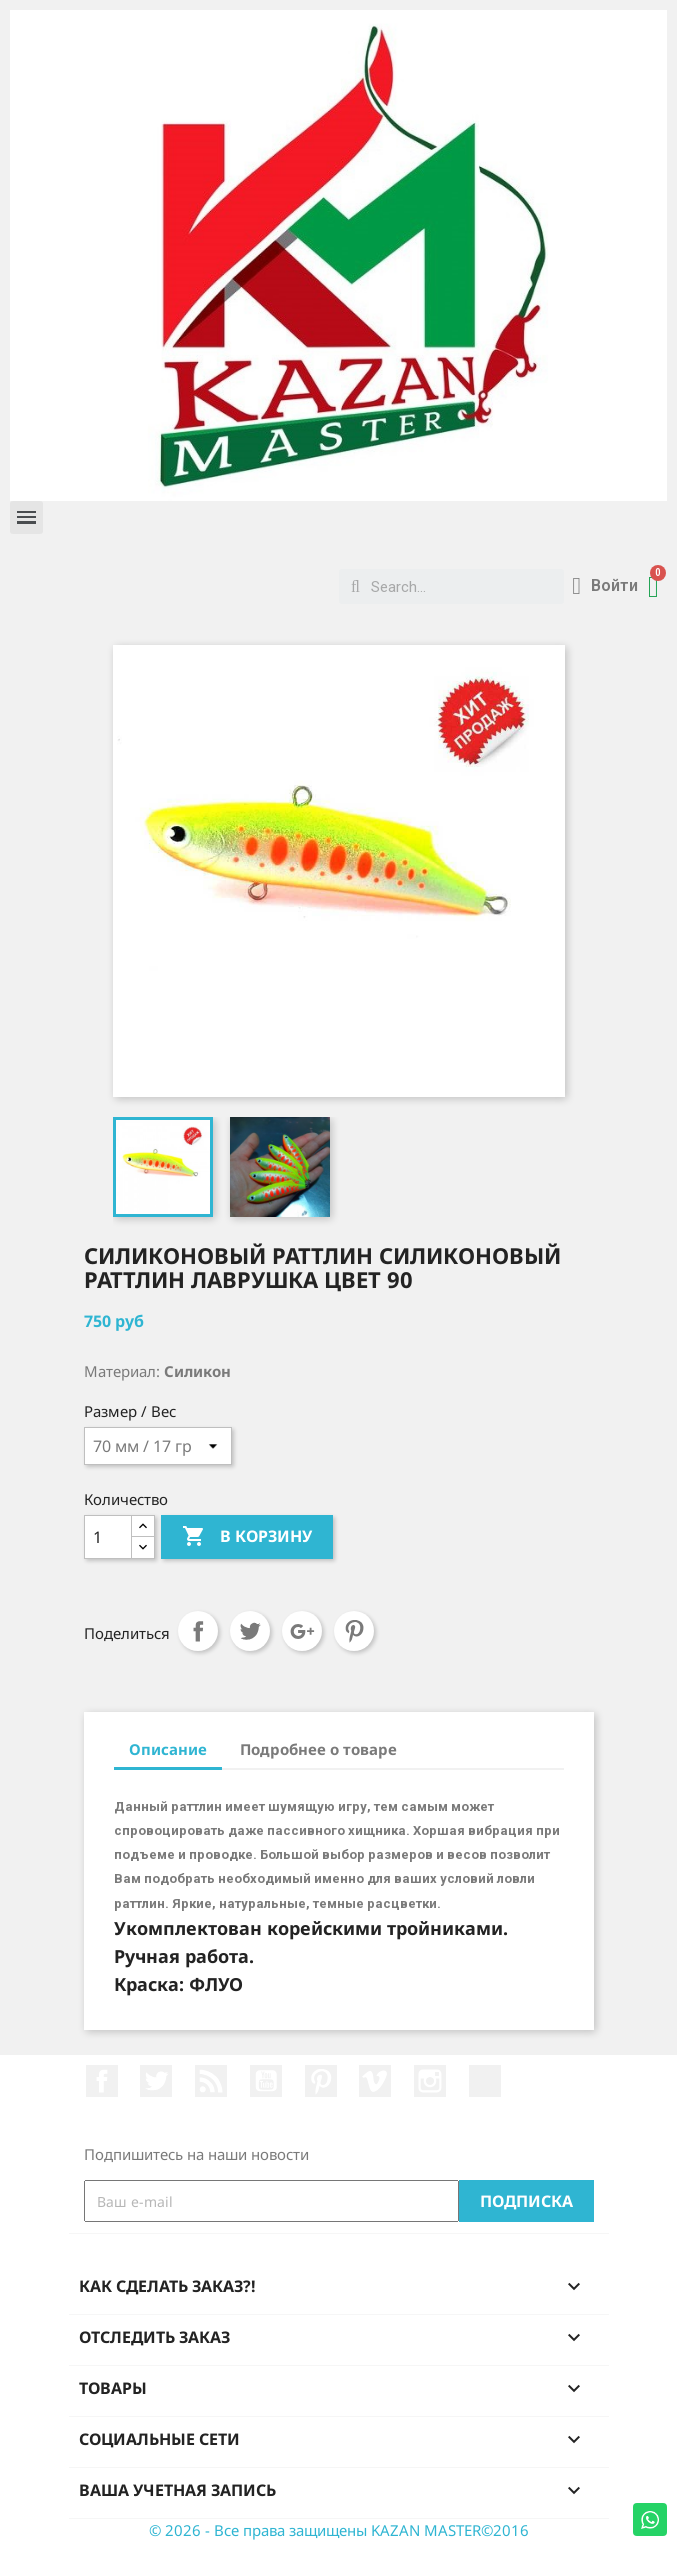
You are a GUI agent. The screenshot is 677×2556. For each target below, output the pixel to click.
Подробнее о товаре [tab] (318, 1749)
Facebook (102, 2081)
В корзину (247, 1537)
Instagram (430, 2081)
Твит (250, 1631)
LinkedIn (485, 2081)
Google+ (302, 1631)
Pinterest (354, 1631)
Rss (211, 2081)
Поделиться (198, 1631)
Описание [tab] (168, 1749)
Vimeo (375, 2081)
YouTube (266, 2081)
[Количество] (108, 1537)
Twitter (156, 2081)
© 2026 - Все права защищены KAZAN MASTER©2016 (339, 2530)
